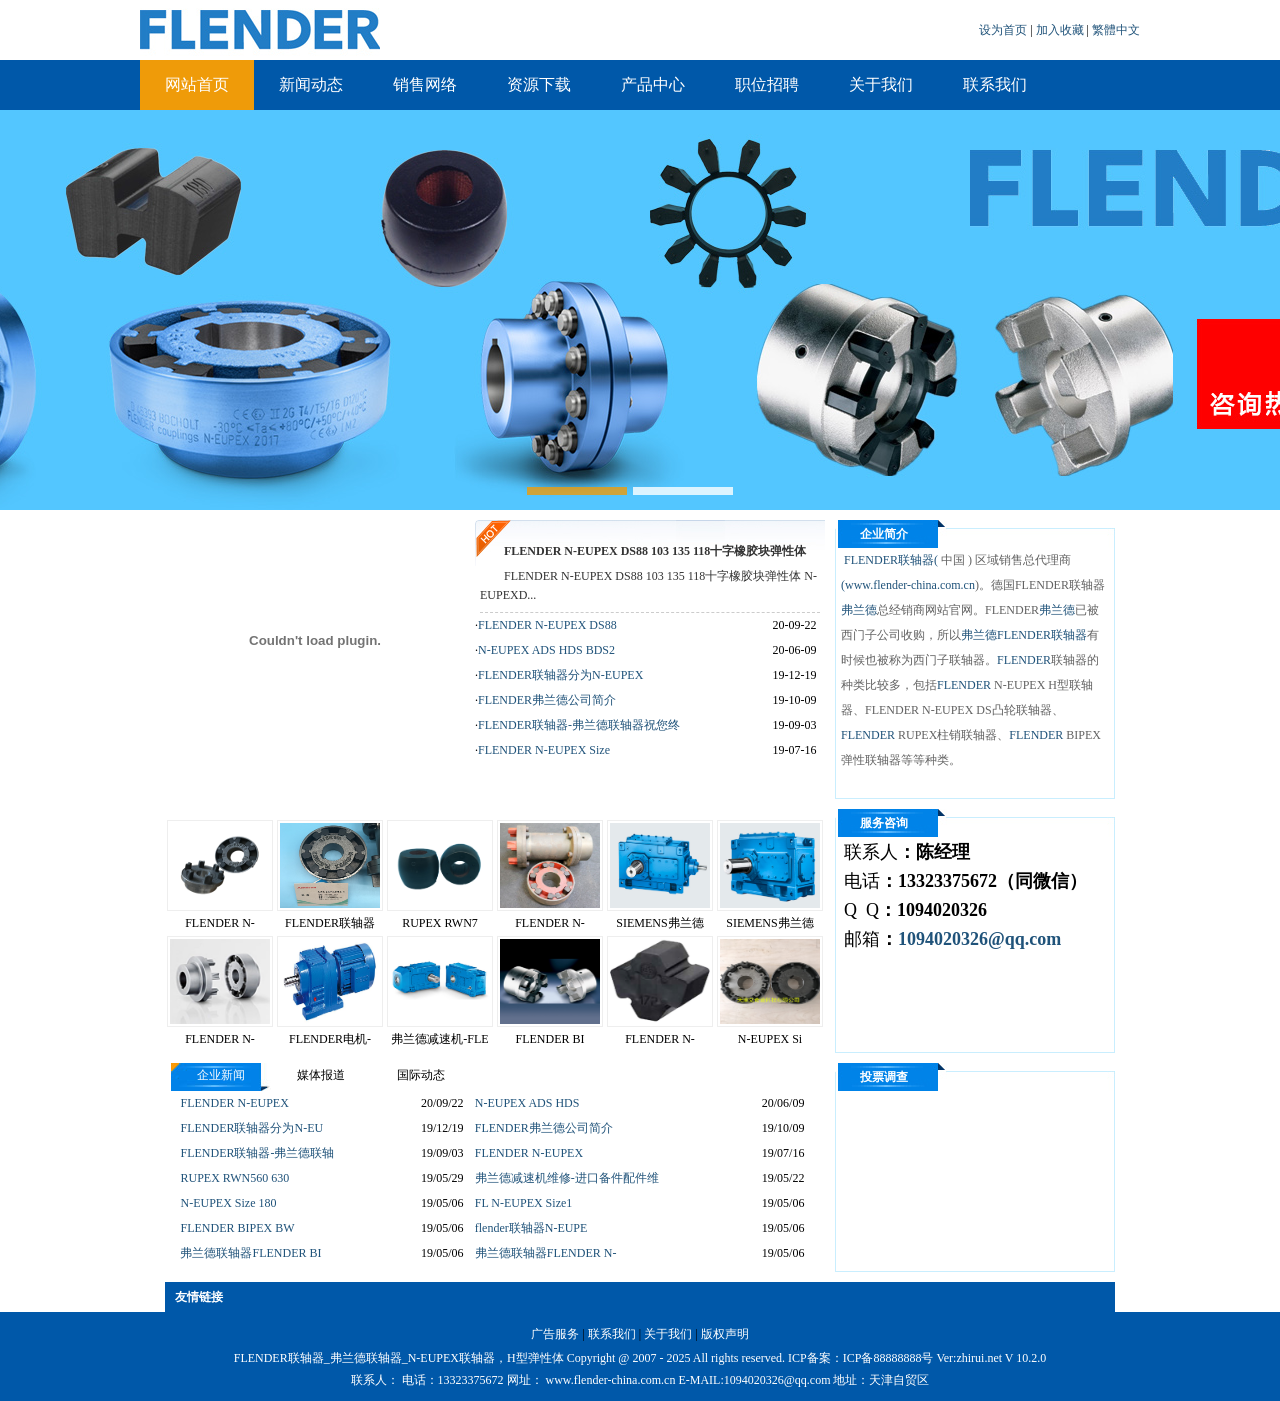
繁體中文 (1116, 30)
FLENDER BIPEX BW (237, 1228)
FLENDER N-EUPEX (234, 1103)
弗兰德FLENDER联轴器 (1024, 635)
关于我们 (881, 84)
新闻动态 (311, 84)
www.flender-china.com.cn (910, 585)
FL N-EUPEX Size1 (524, 1203)
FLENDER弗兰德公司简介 (547, 700)
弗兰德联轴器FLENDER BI (250, 1253)
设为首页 (1004, 30)
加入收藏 (1061, 30)
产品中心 (653, 84)
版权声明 (725, 1334)
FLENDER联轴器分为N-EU (251, 1128)
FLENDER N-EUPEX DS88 (547, 625)
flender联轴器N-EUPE (531, 1228)
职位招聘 (767, 84)
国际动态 (421, 1075)
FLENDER (1024, 660)
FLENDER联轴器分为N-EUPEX (560, 675)
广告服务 (555, 1334)
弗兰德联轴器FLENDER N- (546, 1253)
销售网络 (425, 84)
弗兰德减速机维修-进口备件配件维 (567, 1178)
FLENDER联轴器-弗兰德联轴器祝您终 (579, 725)
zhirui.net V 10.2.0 (1001, 1358)
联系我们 (995, 84)
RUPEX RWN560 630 (234, 1178)
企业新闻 (221, 1075)
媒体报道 (321, 1075)
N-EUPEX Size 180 (228, 1203)
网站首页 (197, 84)
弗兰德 (859, 610)
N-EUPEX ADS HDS (527, 1103)
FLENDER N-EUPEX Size (544, 750)
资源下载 (539, 84)
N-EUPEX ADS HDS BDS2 (546, 650)
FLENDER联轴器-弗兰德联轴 (257, 1153)
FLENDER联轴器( (889, 560)
